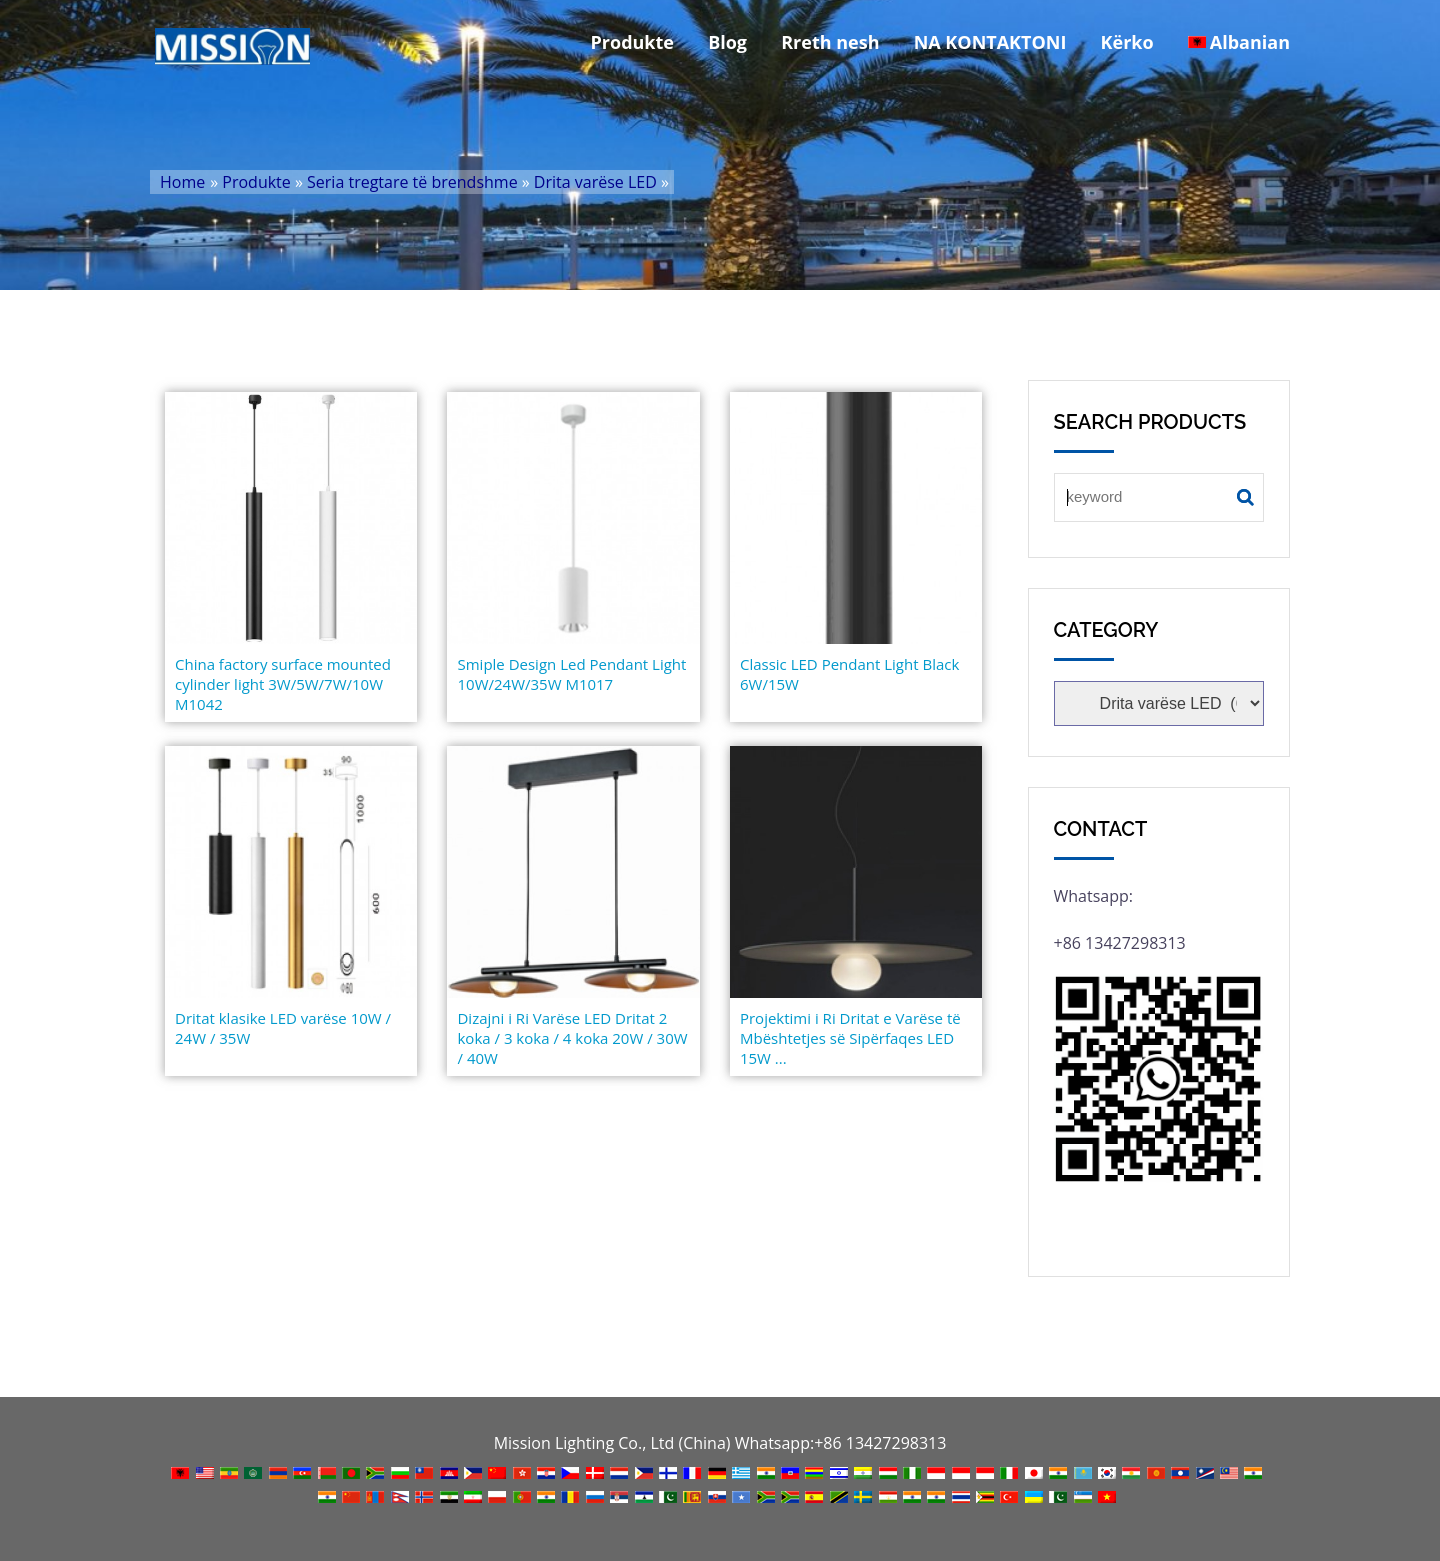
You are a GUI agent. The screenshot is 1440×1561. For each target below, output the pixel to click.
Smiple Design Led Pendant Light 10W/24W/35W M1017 (571, 674)
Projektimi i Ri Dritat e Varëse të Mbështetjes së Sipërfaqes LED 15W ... (850, 1038)
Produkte (632, 42)
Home (182, 182)
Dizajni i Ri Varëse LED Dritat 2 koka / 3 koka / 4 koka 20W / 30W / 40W (572, 1038)
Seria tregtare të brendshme (412, 182)
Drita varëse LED (595, 182)
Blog (727, 42)
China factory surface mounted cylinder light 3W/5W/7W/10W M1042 (283, 684)
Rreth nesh (830, 42)
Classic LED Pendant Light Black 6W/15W (849, 674)
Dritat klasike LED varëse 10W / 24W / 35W (283, 1028)
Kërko (1127, 42)
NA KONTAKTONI (990, 42)
